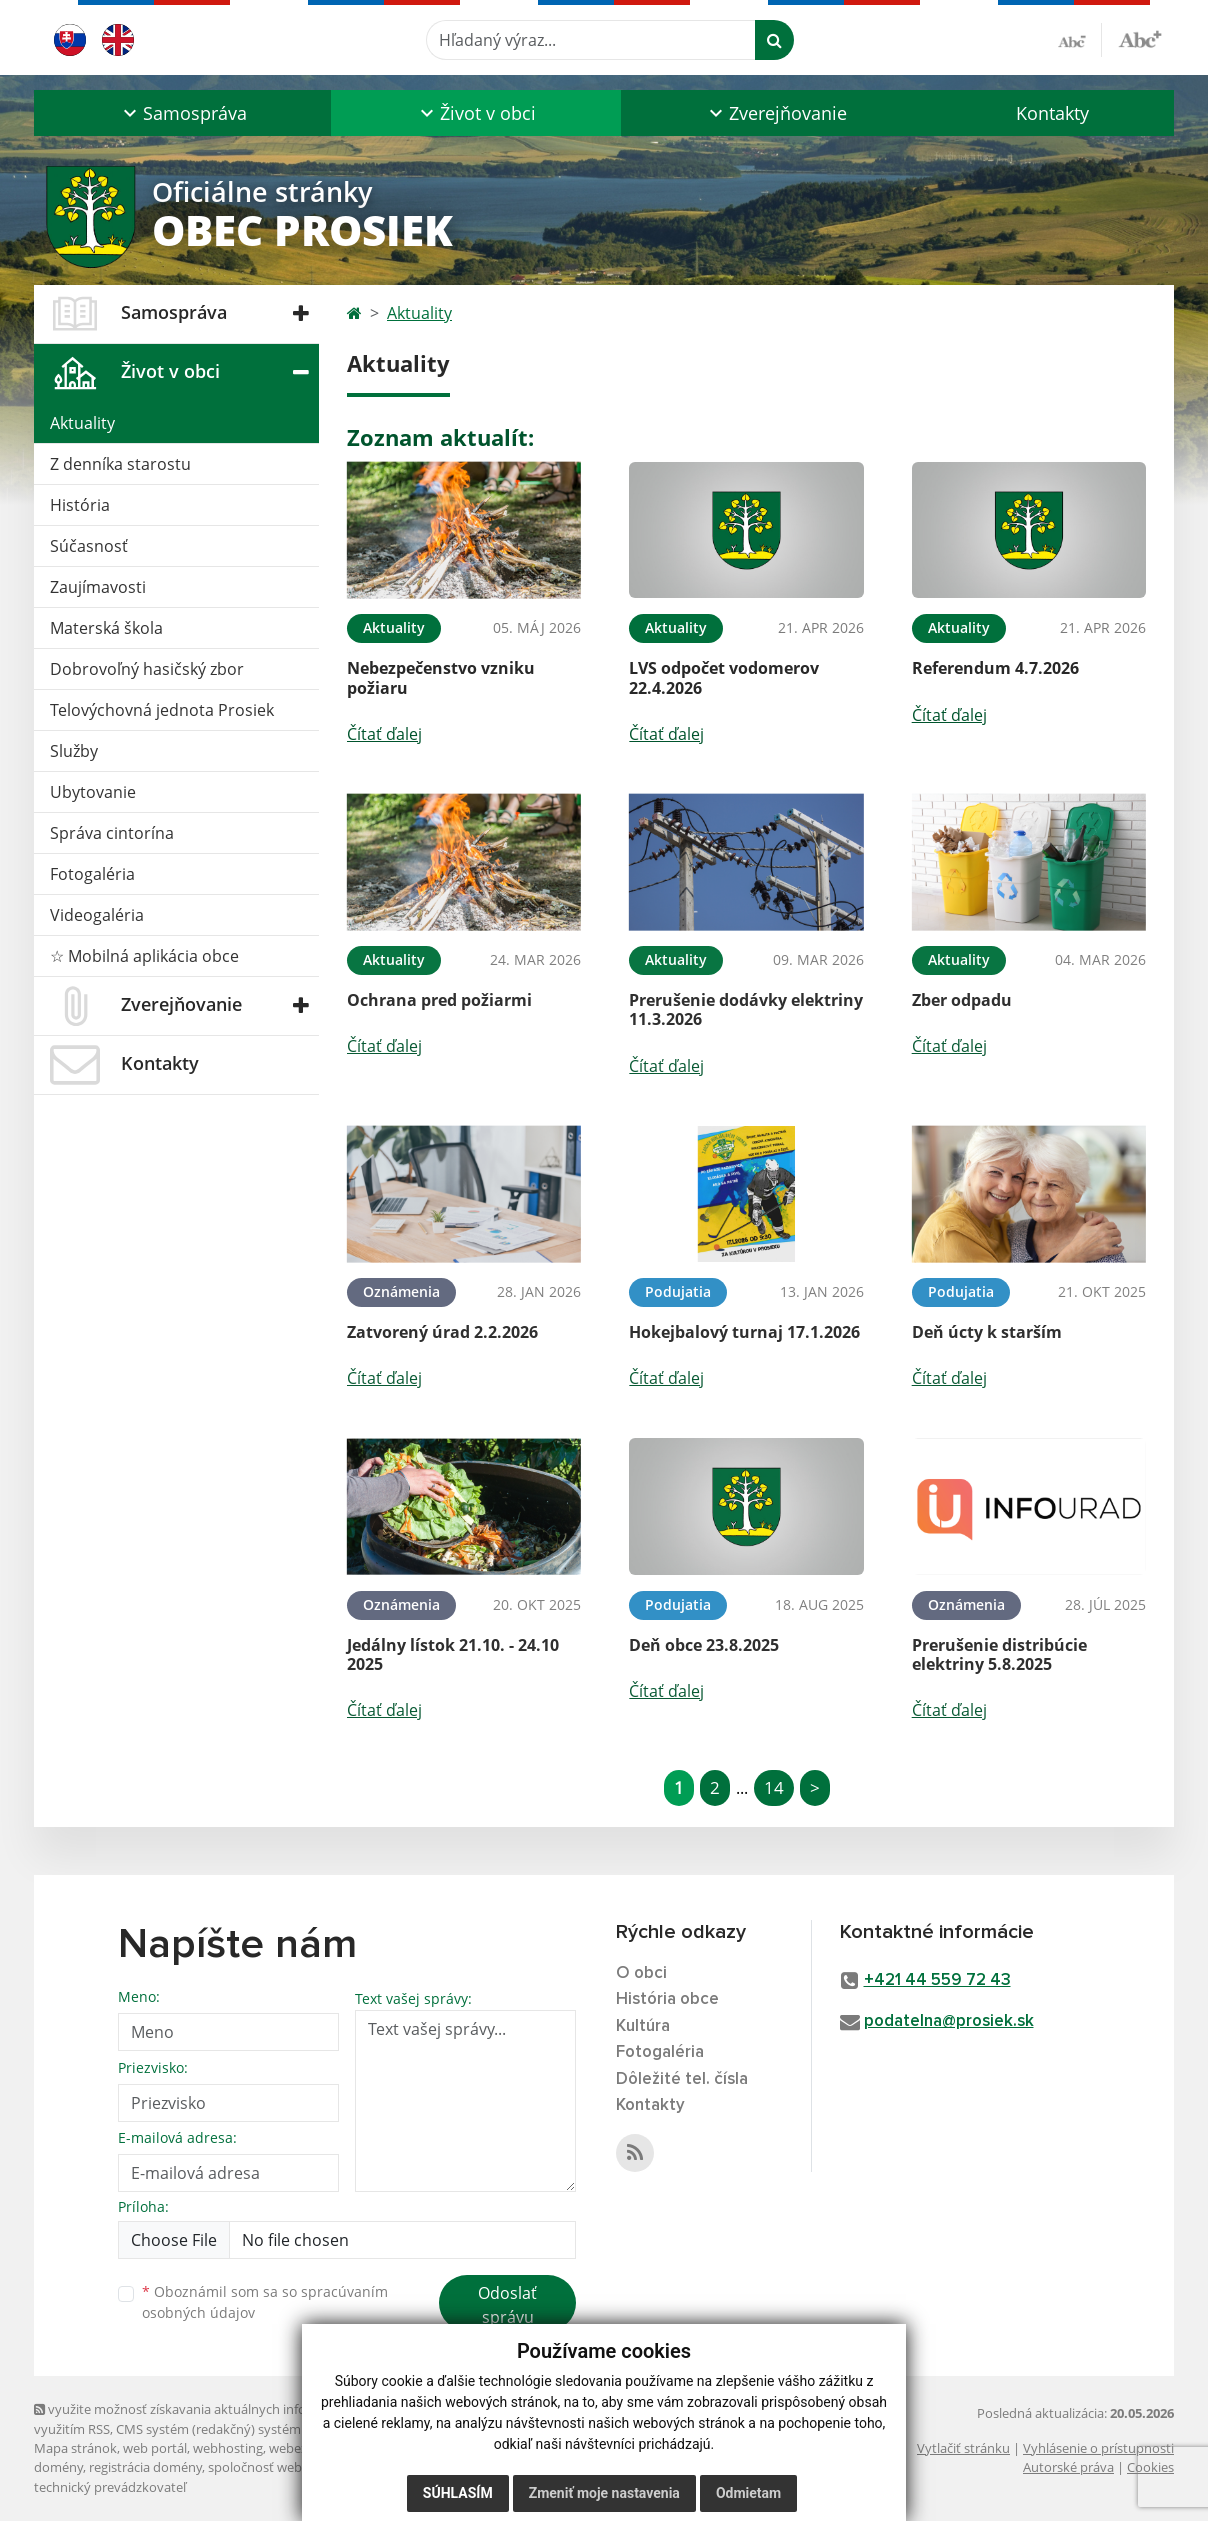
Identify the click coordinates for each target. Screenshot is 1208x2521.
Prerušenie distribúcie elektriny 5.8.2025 (999, 1654)
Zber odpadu (962, 1000)
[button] (182, 113)
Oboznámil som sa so (265, 2302)
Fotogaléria (92, 874)
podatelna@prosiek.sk (949, 2021)
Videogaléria (97, 915)
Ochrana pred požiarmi (439, 1000)
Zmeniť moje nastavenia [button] (604, 2493)
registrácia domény (145, 2467)
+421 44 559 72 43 (937, 1980)
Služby (74, 751)
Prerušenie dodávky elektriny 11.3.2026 (746, 1009)
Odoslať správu (507, 2305)
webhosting (228, 2448)
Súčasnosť (89, 546)
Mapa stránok (75, 2448)
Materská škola (106, 628)
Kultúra (643, 2026)
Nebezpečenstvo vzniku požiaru (441, 677)
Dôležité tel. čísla (682, 2079)
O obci (641, 1973)
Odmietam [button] (748, 2493)
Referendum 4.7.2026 (995, 668)
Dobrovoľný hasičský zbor (147, 669)
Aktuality (82, 423)
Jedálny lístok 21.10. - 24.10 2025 (453, 1654)
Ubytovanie (93, 792)
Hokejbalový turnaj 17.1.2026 (744, 1332)
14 (774, 1787)
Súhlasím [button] (458, 2493)
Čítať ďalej (384, 734)
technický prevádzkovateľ (110, 2487)
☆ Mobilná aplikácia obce (144, 956)
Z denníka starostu (120, 464)
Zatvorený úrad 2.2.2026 (442, 1332)
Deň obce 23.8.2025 (704, 1645)
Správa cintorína (112, 833)
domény (58, 2467)
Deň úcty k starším (987, 1332)
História (80, 505)
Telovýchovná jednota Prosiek (162, 710)
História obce (667, 1999)
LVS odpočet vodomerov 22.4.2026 (724, 677)
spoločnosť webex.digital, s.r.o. (298, 2467)
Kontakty (1052, 113)
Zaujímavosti (98, 587)
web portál (155, 2448)
